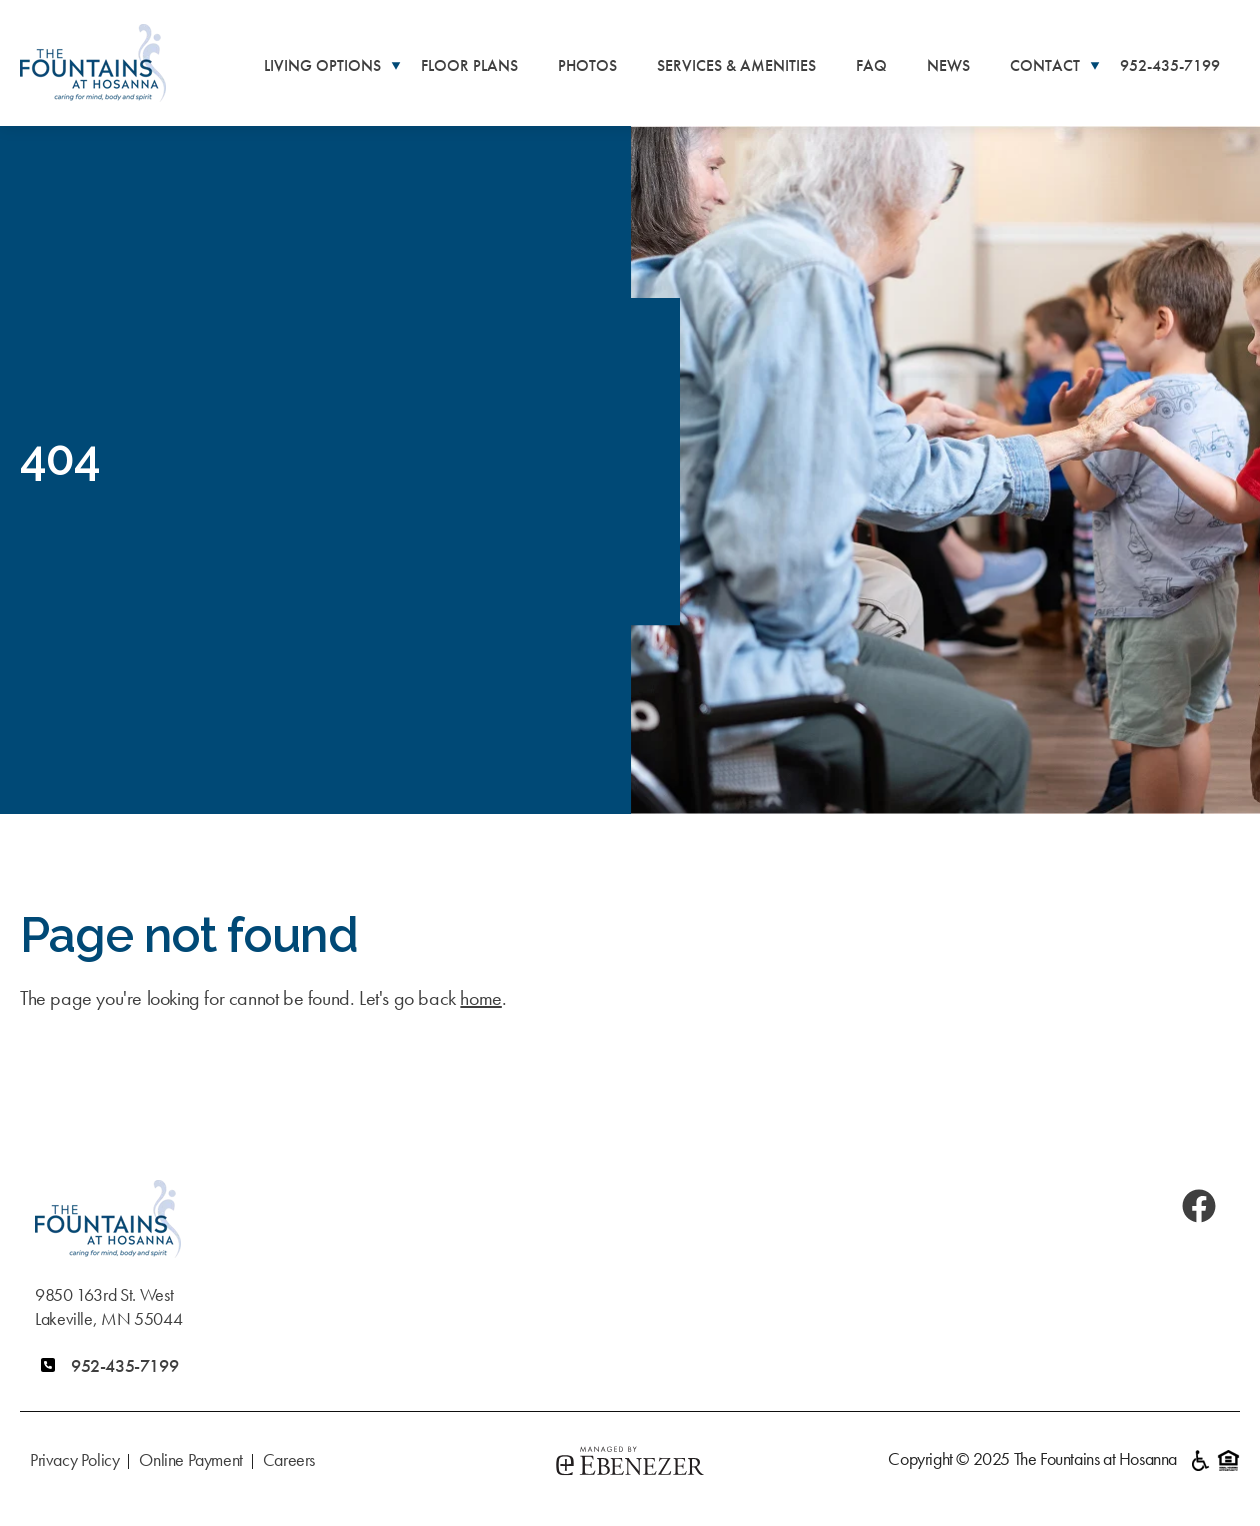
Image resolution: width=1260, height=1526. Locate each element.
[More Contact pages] (1095, 64)
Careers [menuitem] (289, 1459)
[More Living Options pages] (396, 64)
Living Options (322, 65)
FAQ (871, 65)
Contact (1045, 65)
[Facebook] (1199, 1206)
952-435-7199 (1170, 65)
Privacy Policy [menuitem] (74, 1459)
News (948, 65)
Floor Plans (469, 65)
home (480, 998)
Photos (587, 65)
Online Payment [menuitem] (190, 1459)
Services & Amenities (736, 65)
